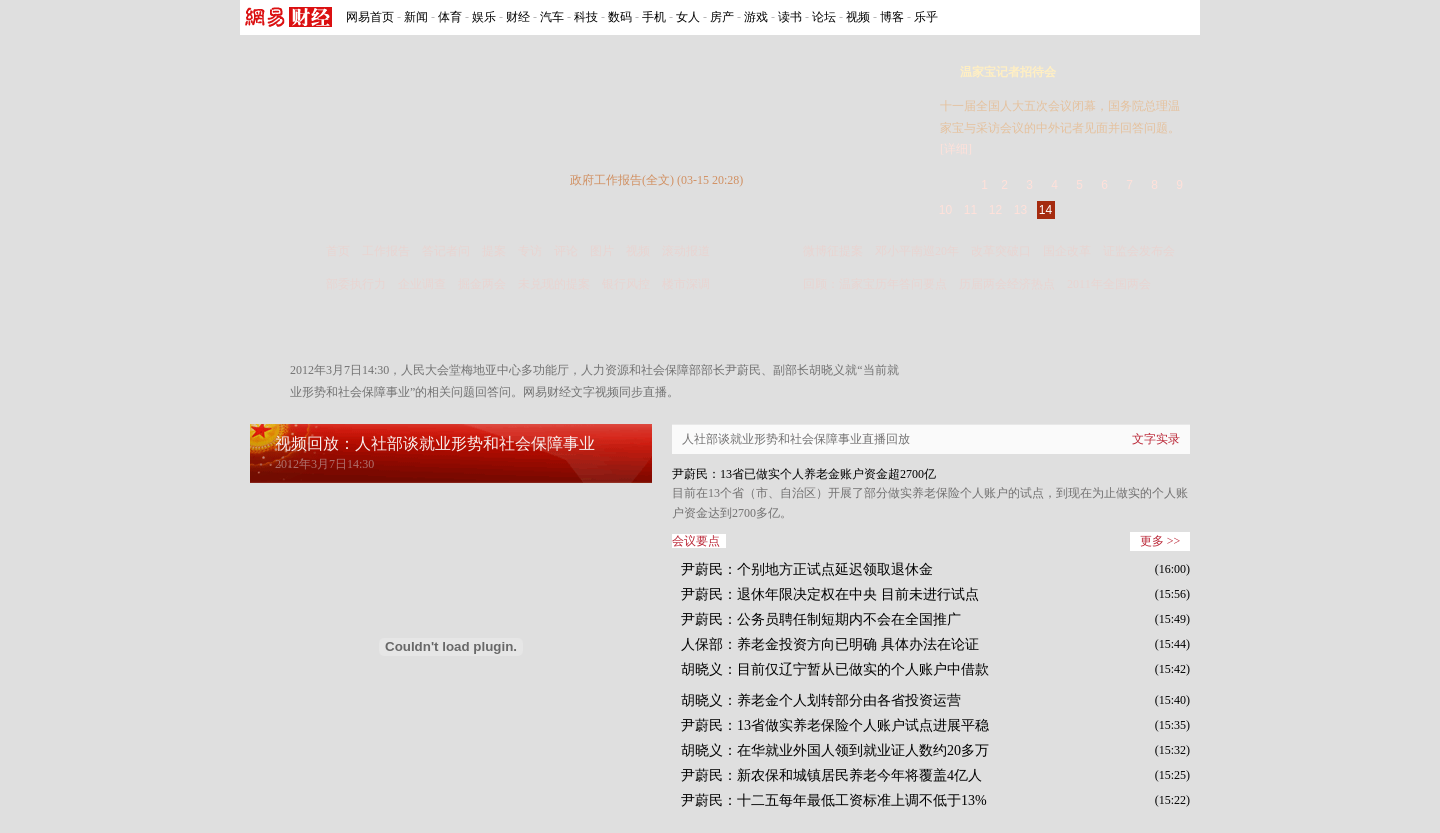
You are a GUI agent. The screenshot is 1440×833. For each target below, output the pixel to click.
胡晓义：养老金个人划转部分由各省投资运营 (821, 700)
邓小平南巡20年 (917, 251)
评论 (566, 251)
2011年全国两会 (1109, 284)
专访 (530, 251)
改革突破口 (1001, 251)
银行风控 (626, 284)
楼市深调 (686, 284)
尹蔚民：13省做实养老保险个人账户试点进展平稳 (835, 725)
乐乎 (926, 17)
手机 (654, 17)
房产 (722, 17)
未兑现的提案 (554, 284)
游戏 (756, 17)
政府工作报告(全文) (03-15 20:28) (656, 180)
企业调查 (422, 284)
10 (945, 210)
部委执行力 (356, 284)
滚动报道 (686, 251)
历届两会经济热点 (1007, 284)
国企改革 (1067, 251)
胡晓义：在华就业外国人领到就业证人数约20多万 (835, 750)
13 (1020, 210)
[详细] (956, 149)
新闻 (416, 17)
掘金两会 (482, 284)
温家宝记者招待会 (1008, 72)
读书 (790, 17)
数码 (620, 17)
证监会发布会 (1139, 251)
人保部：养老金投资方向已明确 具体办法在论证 (830, 644)
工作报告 (386, 251)
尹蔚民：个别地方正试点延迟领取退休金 (807, 569)
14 (1045, 210)
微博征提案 (833, 251)
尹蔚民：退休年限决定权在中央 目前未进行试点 (830, 594)
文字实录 (1156, 439)
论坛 (824, 17)
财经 (518, 17)
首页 (338, 251)
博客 (892, 17)
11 (970, 210)
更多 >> (1160, 541)
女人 (688, 17)
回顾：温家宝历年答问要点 (875, 284)
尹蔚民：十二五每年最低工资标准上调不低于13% (834, 800)
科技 (586, 17)
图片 (602, 251)
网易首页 (370, 17)
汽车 (552, 17)
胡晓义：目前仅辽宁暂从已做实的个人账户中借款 (835, 669)
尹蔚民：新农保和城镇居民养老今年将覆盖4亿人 (831, 775)
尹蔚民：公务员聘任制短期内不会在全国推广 (821, 619)
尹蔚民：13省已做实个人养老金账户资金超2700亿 (804, 474)
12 (995, 210)
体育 (450, 17)
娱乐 (484, 17)
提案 (494, 251)
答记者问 (446, 251)
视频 (858, 17)
